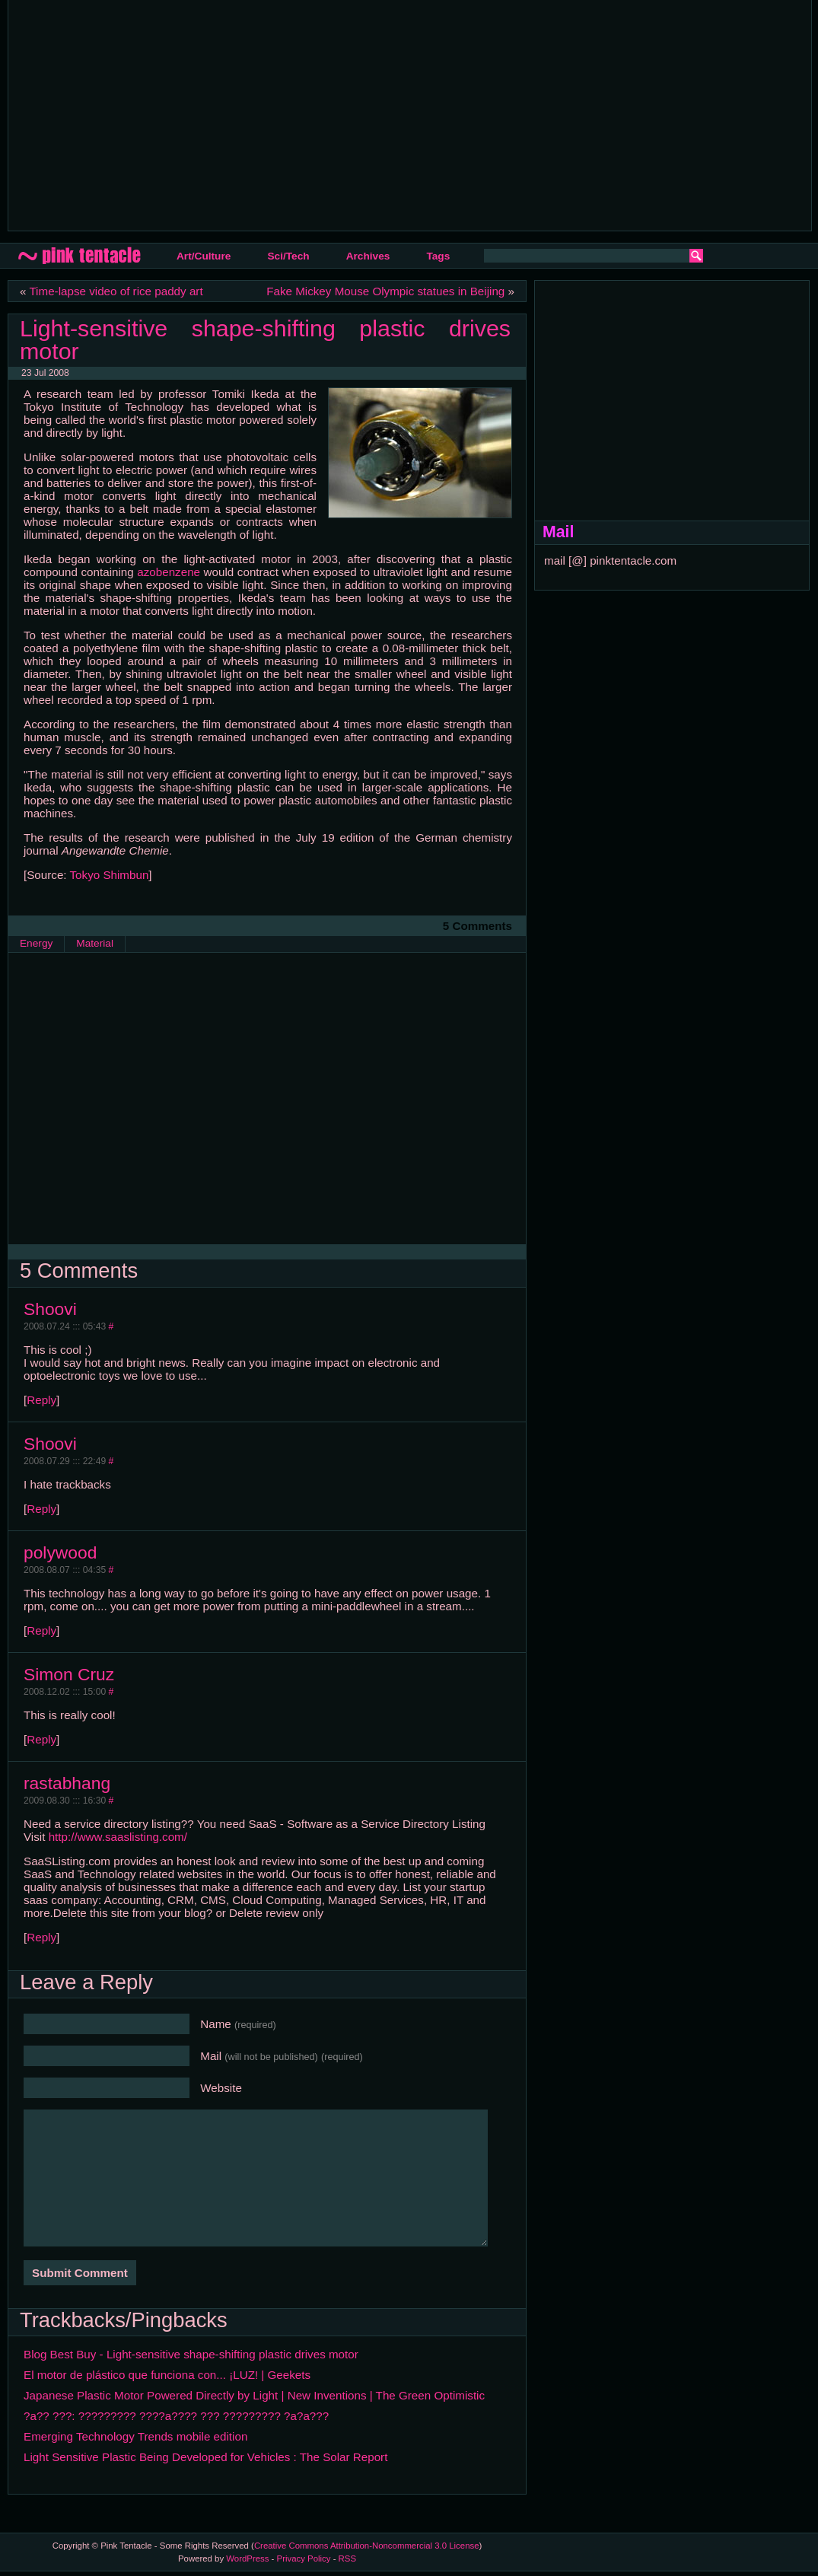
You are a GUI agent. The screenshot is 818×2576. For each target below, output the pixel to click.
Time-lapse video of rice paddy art (115, 291)
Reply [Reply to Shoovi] (41, 1399)
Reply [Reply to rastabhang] (41, 1937)
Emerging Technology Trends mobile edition (135, 2436)
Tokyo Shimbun (109, 874)
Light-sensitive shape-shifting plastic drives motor (265, 339)
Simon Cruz (69, 1674)
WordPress (247, 2558)
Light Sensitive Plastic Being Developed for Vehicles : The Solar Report (205, 2456)
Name (238, 2023)
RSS (347, 2558)
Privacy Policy (304, 2558)
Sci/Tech (288, 256)
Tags (438, 256)
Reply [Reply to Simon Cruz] (41, 1739)
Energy (36, 943)
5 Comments (477, 925)
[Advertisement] (285, 114)
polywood (60, 1552)
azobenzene (168, 571)
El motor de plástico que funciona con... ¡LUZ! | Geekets (167, 2374)
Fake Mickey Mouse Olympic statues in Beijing (385, 291)
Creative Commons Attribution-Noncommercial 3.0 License (366, 2545)
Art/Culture (204, 256)
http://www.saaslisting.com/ (118, 1836)
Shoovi (50, 1309)
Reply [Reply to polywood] (41, 1630)
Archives (368, 256)
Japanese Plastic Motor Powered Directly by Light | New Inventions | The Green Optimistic (254, 2395)
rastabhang (67, 1783)
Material (94, 943)
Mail (281, 2055)
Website (221, 2087)
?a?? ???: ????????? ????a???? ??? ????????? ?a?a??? (176, 2415)
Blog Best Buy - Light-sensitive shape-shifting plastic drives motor (191, 2354)
